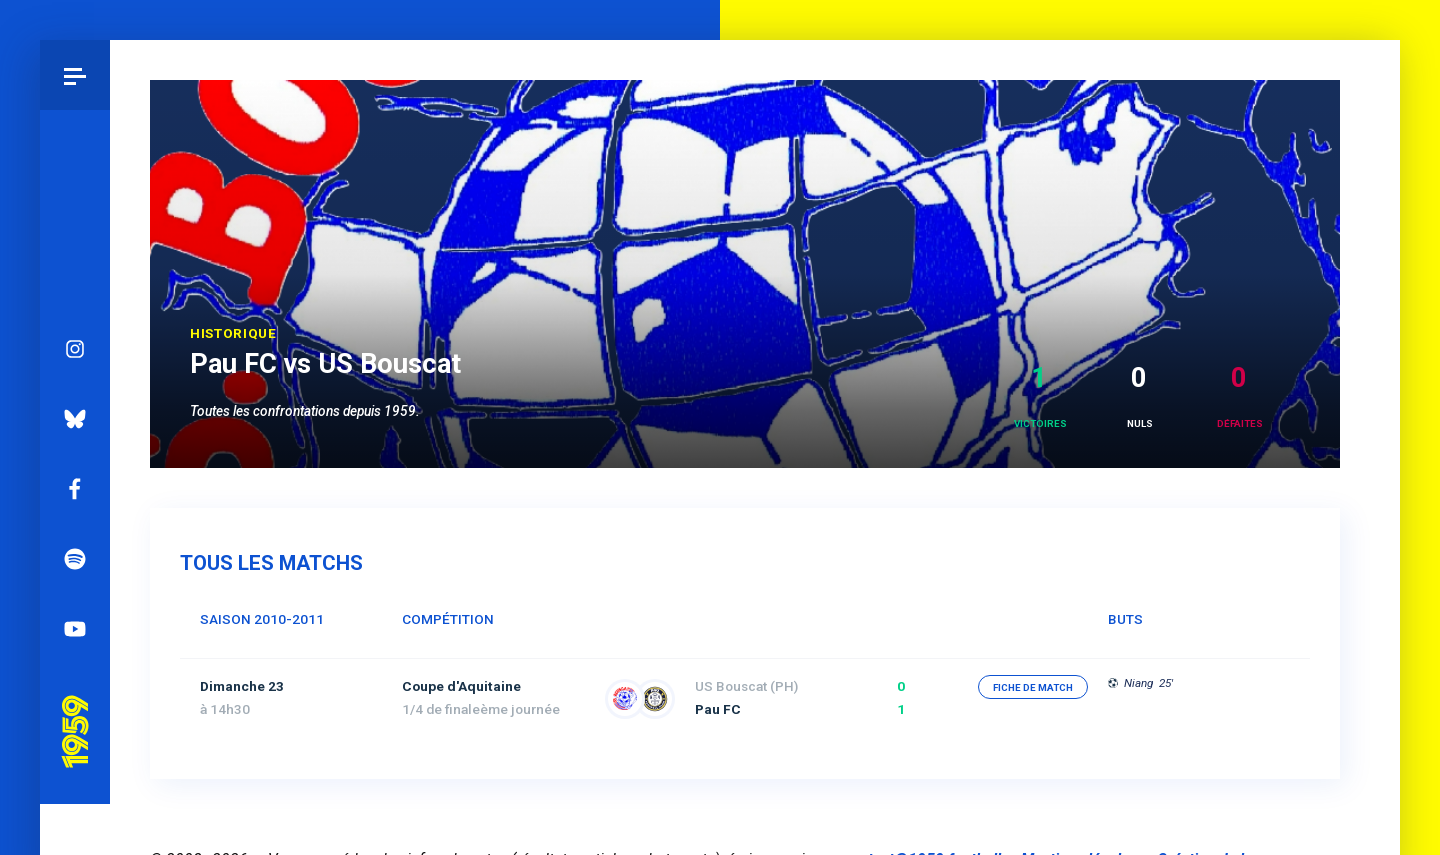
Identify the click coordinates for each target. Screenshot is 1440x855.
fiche (1033, 687)
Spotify (75, 515)
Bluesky (75, 375)
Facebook (75, 445)
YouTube (75, 585)
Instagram (75, 305)
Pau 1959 (75, 660)
